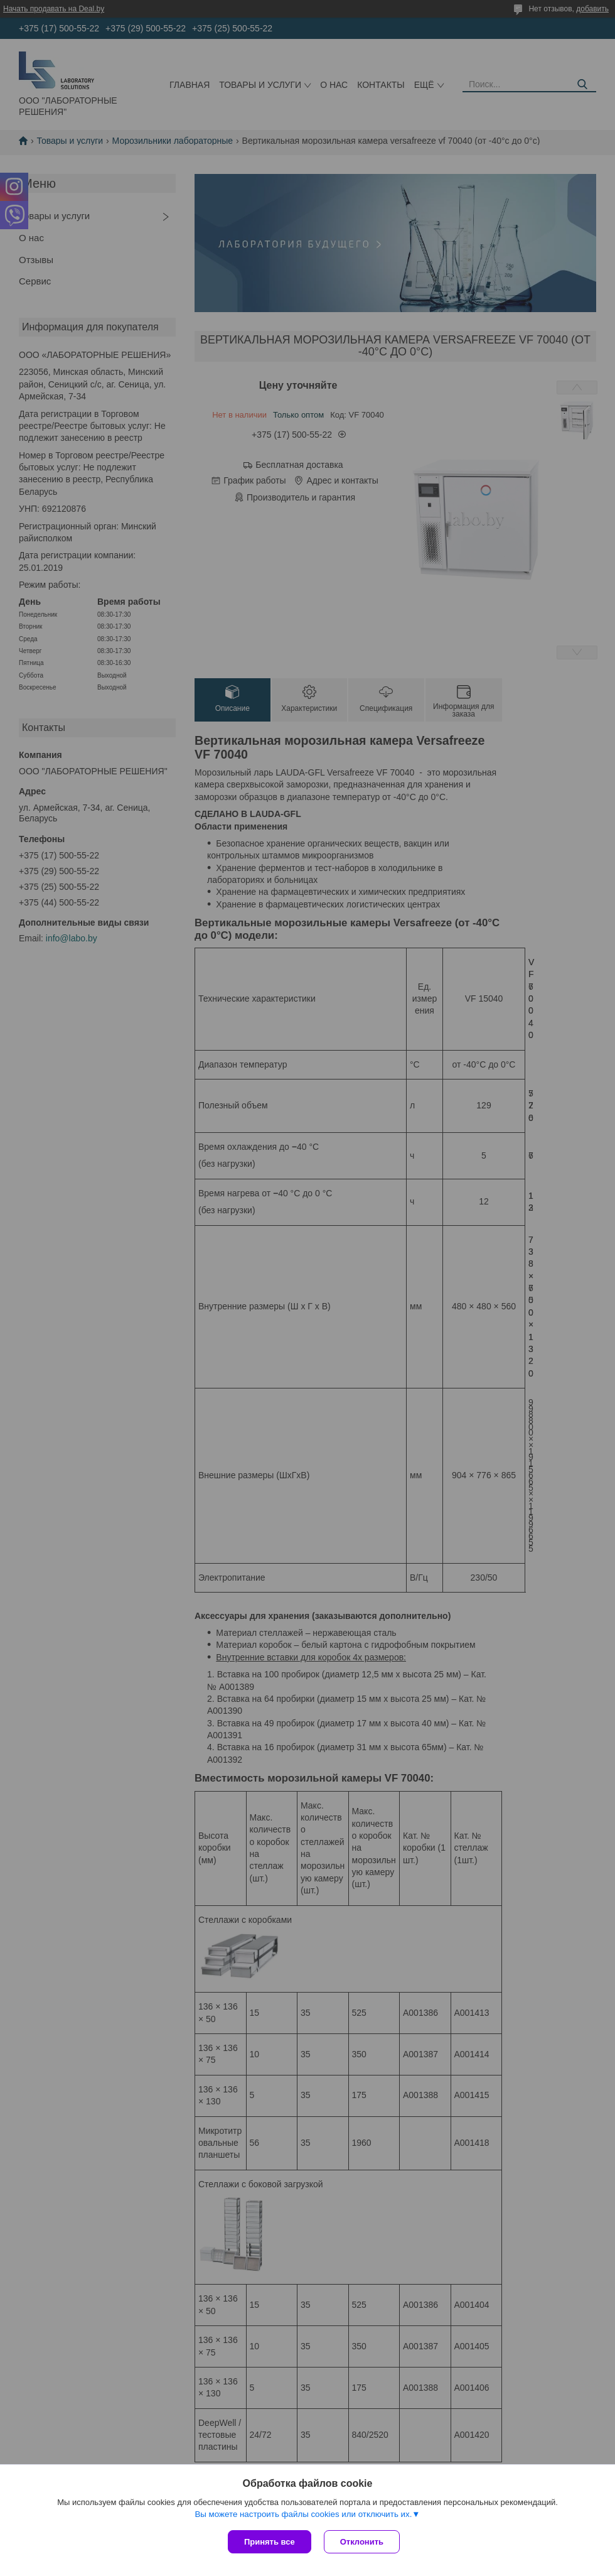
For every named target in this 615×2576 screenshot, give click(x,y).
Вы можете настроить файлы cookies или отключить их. (303, 2514)
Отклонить (361, 2541)
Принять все (269, 2541)
